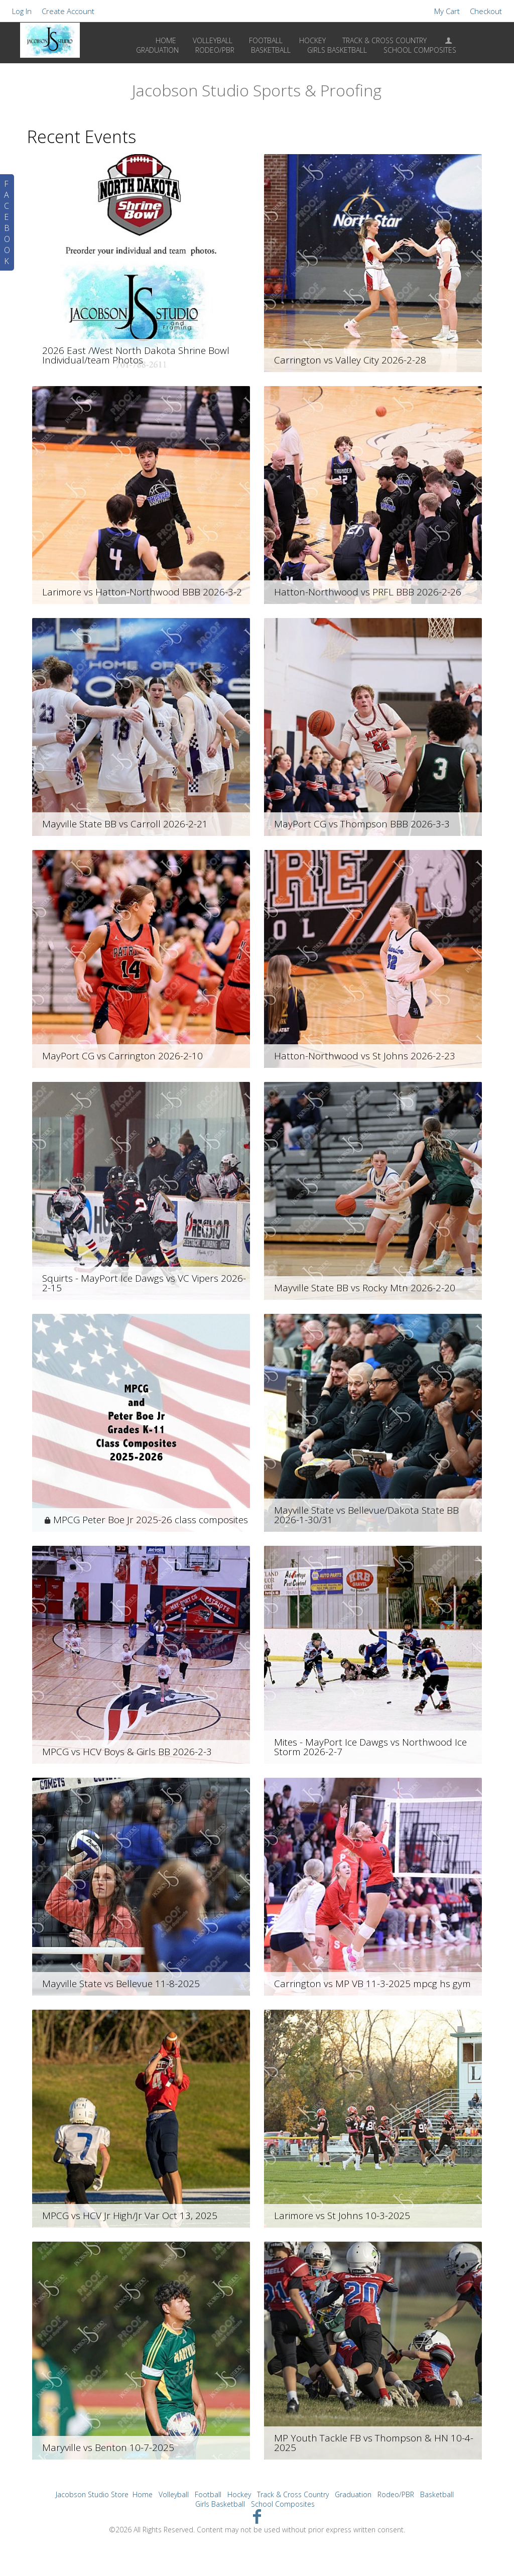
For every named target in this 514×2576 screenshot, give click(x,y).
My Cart (448, 11)
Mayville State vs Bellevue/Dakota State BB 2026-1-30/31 (366, 1515)
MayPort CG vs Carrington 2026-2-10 (122, 1055)
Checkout (486, 11)
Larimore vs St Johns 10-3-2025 (342, 2215)
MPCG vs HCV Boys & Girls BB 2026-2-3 (127, 1751)
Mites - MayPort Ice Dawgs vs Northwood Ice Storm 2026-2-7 (370, 1747)
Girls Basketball (220, 2504)
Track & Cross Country (384, 40)
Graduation (353, 2494)
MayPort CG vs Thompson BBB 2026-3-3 (362, 823)
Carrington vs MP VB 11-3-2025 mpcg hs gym (372, 1983)
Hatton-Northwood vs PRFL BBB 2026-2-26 (367, 591)
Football (266, 40)
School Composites (283, 2504)
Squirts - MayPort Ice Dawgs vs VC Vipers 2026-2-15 (144, 1283)
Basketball (437, 2494)
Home (166, 40)
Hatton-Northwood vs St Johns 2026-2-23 (364, 1055)
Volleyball (212, 40)
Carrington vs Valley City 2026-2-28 (350, 359)
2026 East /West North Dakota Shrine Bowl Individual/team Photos (135, 355)
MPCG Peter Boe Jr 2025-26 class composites (150, 1519)
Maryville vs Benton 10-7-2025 (108, 2447)
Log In (22, 11)
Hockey (312, 40)
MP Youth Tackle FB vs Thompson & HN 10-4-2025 (373, 2442)
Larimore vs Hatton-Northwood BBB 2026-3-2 (142, 591)
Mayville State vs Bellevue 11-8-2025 (121, 1983)
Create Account (68, 11)
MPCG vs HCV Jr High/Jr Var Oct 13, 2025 (129, 2215)
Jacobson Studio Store (92, 2494)
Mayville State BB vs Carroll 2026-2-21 (125, 823)
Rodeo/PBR (395, 2494)
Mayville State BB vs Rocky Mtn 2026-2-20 (364, 1287)
